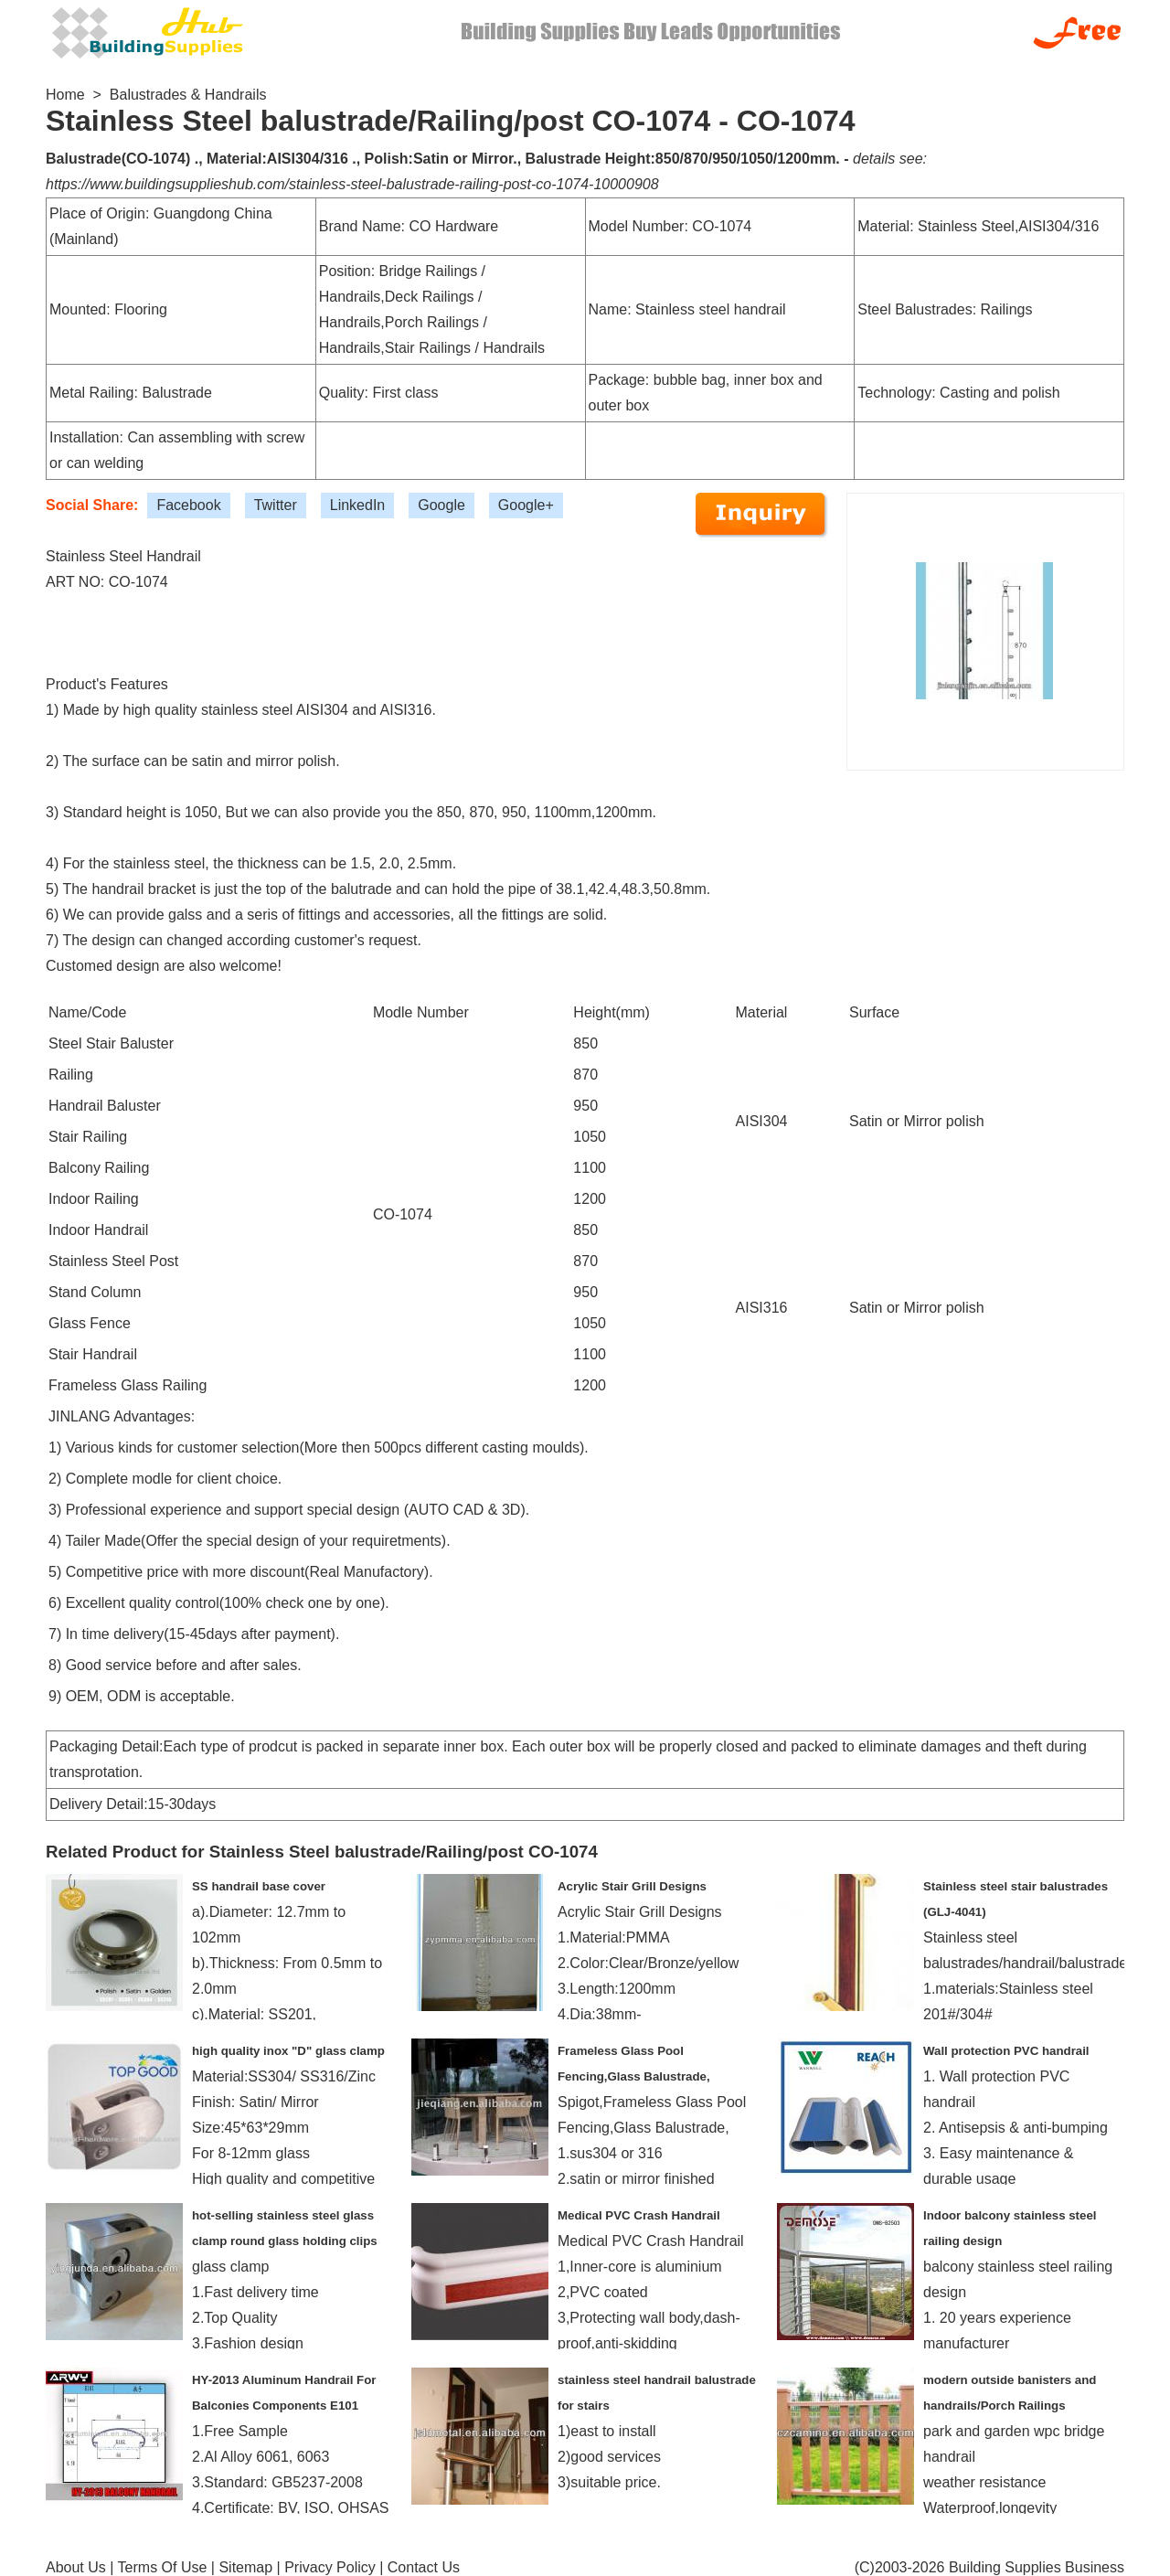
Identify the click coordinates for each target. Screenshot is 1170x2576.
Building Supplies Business (1036, 2567)
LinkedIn (358, 505)
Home (65, 94)
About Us (76, 2567)
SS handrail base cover (258, 1886)
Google (441, 505)
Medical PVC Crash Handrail (639, 2215)
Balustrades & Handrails (188, 94)
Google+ (526, 505)
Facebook (188, 505)
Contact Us (424, 2567)
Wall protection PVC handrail (1006, 2051)
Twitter (275, 505)
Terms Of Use (162, 2567)
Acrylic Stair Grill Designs (632, 1886)
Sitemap (245, 2567)
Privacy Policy (330, 2567)
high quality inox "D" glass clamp (288, 2051)
